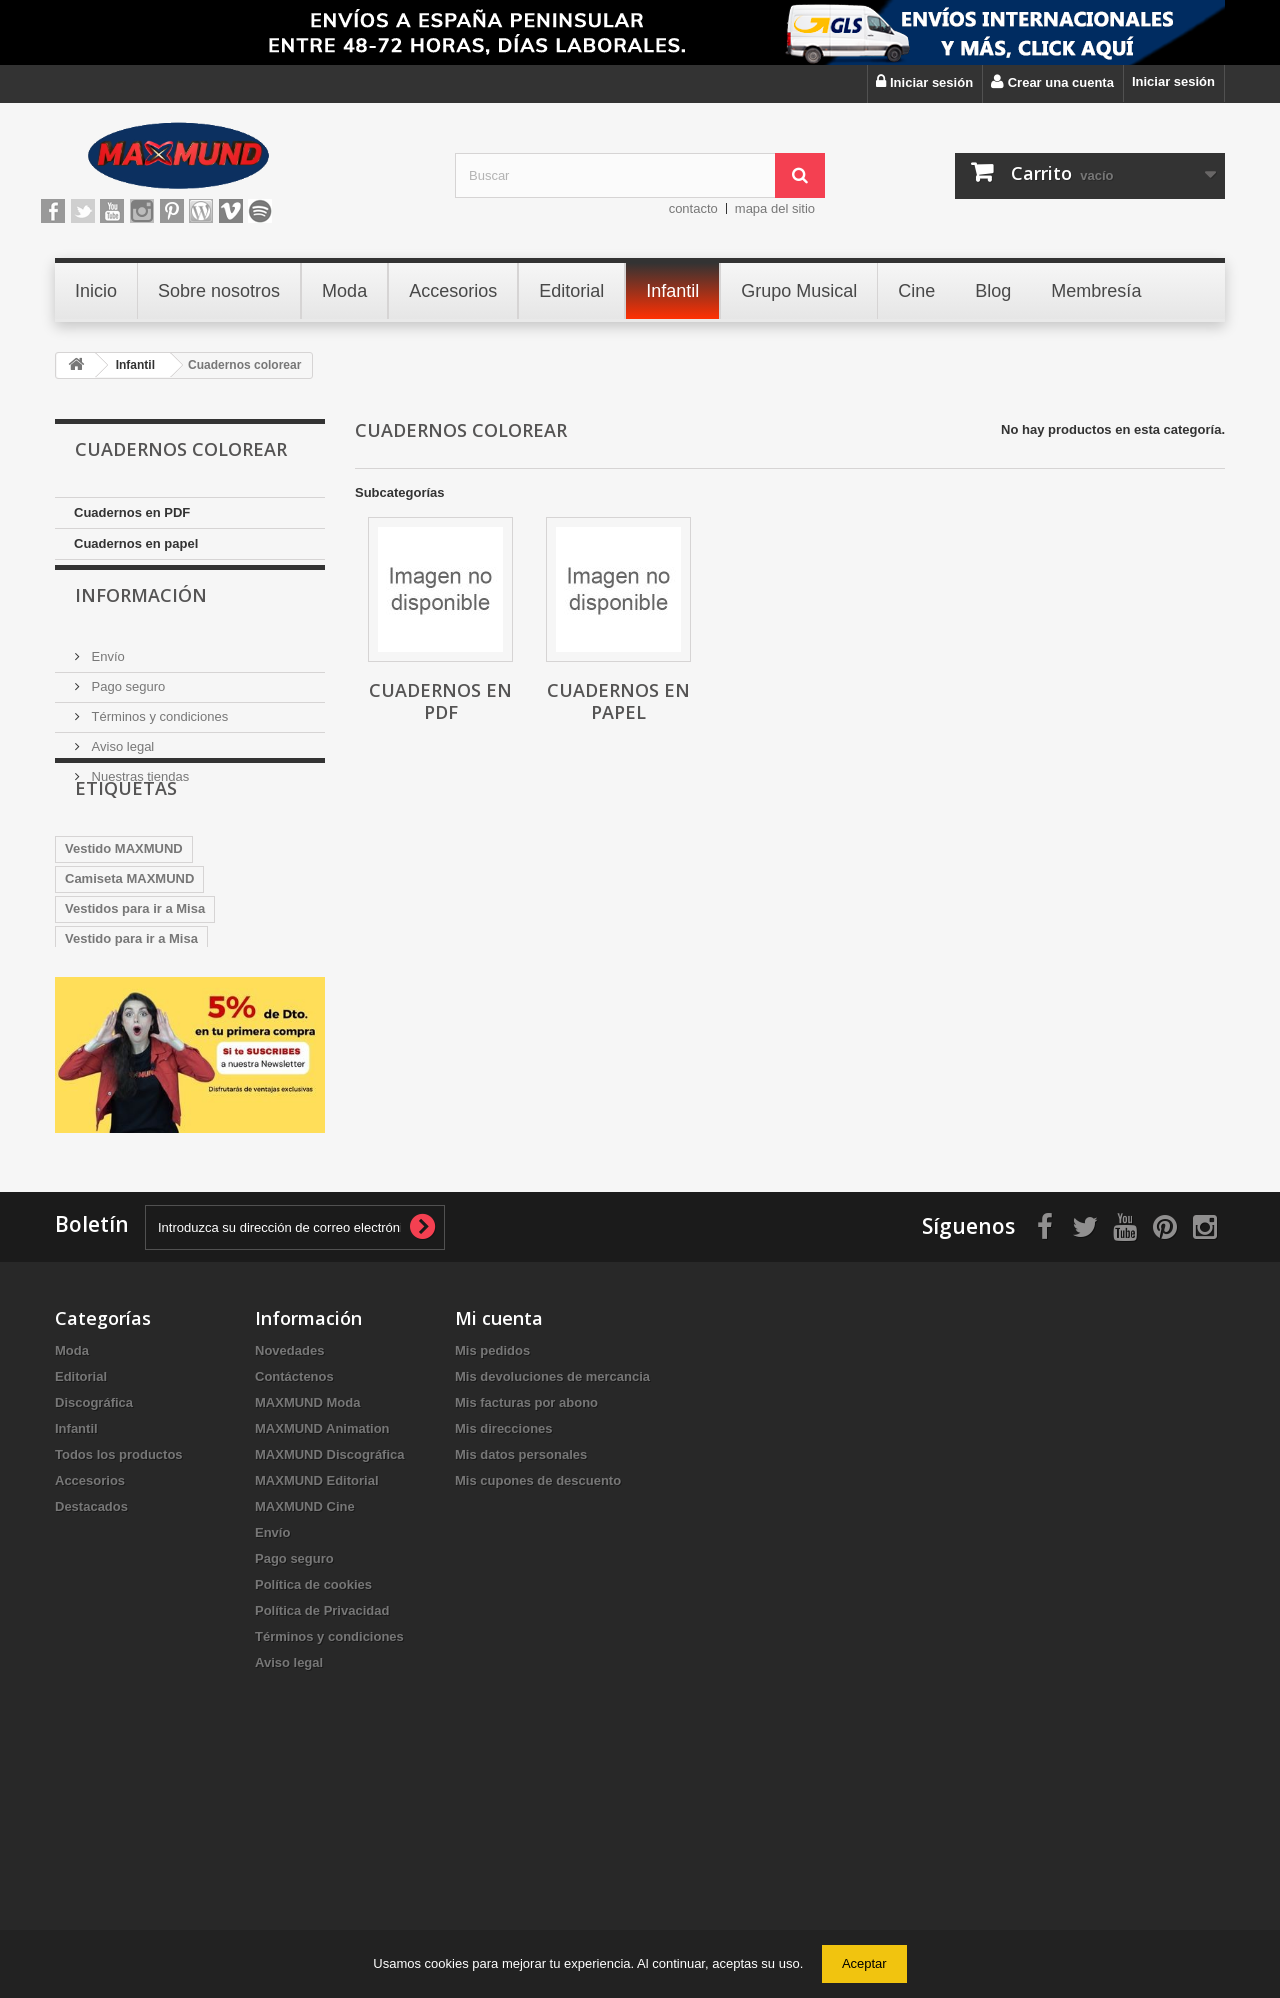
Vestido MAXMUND (124, 929)
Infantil (76, 1637)
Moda (72, 1559)
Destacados (91, 1715)
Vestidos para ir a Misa (135, 989)
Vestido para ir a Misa (131, 1019)
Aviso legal (121, 763)
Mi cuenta (499, 1527)
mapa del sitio (775, 208)
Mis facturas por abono (526, 1611)
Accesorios (90, 1689)
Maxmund (95, 1139)
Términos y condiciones (158, 733)
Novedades (289, 1559)
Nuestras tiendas (138, 793)
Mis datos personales (521, 1663)
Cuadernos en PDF (132, 512)
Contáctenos (294, 1585)
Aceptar (864, 1963)
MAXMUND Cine (305, 1715)
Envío (106, 673)
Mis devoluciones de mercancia (552, 1585)
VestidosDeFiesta (119, 1109)
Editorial (81, 1585)
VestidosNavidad (248, 1109)
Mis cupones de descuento (538, 1689)
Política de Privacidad (322, 1819)
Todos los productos (119, 1663)
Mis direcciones (504, 1637)
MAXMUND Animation (322, 1637)
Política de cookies (313, 1793)
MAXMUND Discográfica (330, 1663)
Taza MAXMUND (114, 1079)
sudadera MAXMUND (129, 1049)
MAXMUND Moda (307, 1611)
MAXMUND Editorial (317, 1689)
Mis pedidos (492, 1559)
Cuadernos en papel (136, 543)
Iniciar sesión (1173, 81)
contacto (693, 208)
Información (141, 620)
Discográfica (94, 1611)
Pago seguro (126, 703)
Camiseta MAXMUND (129, 959)
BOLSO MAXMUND (246, 1079)
